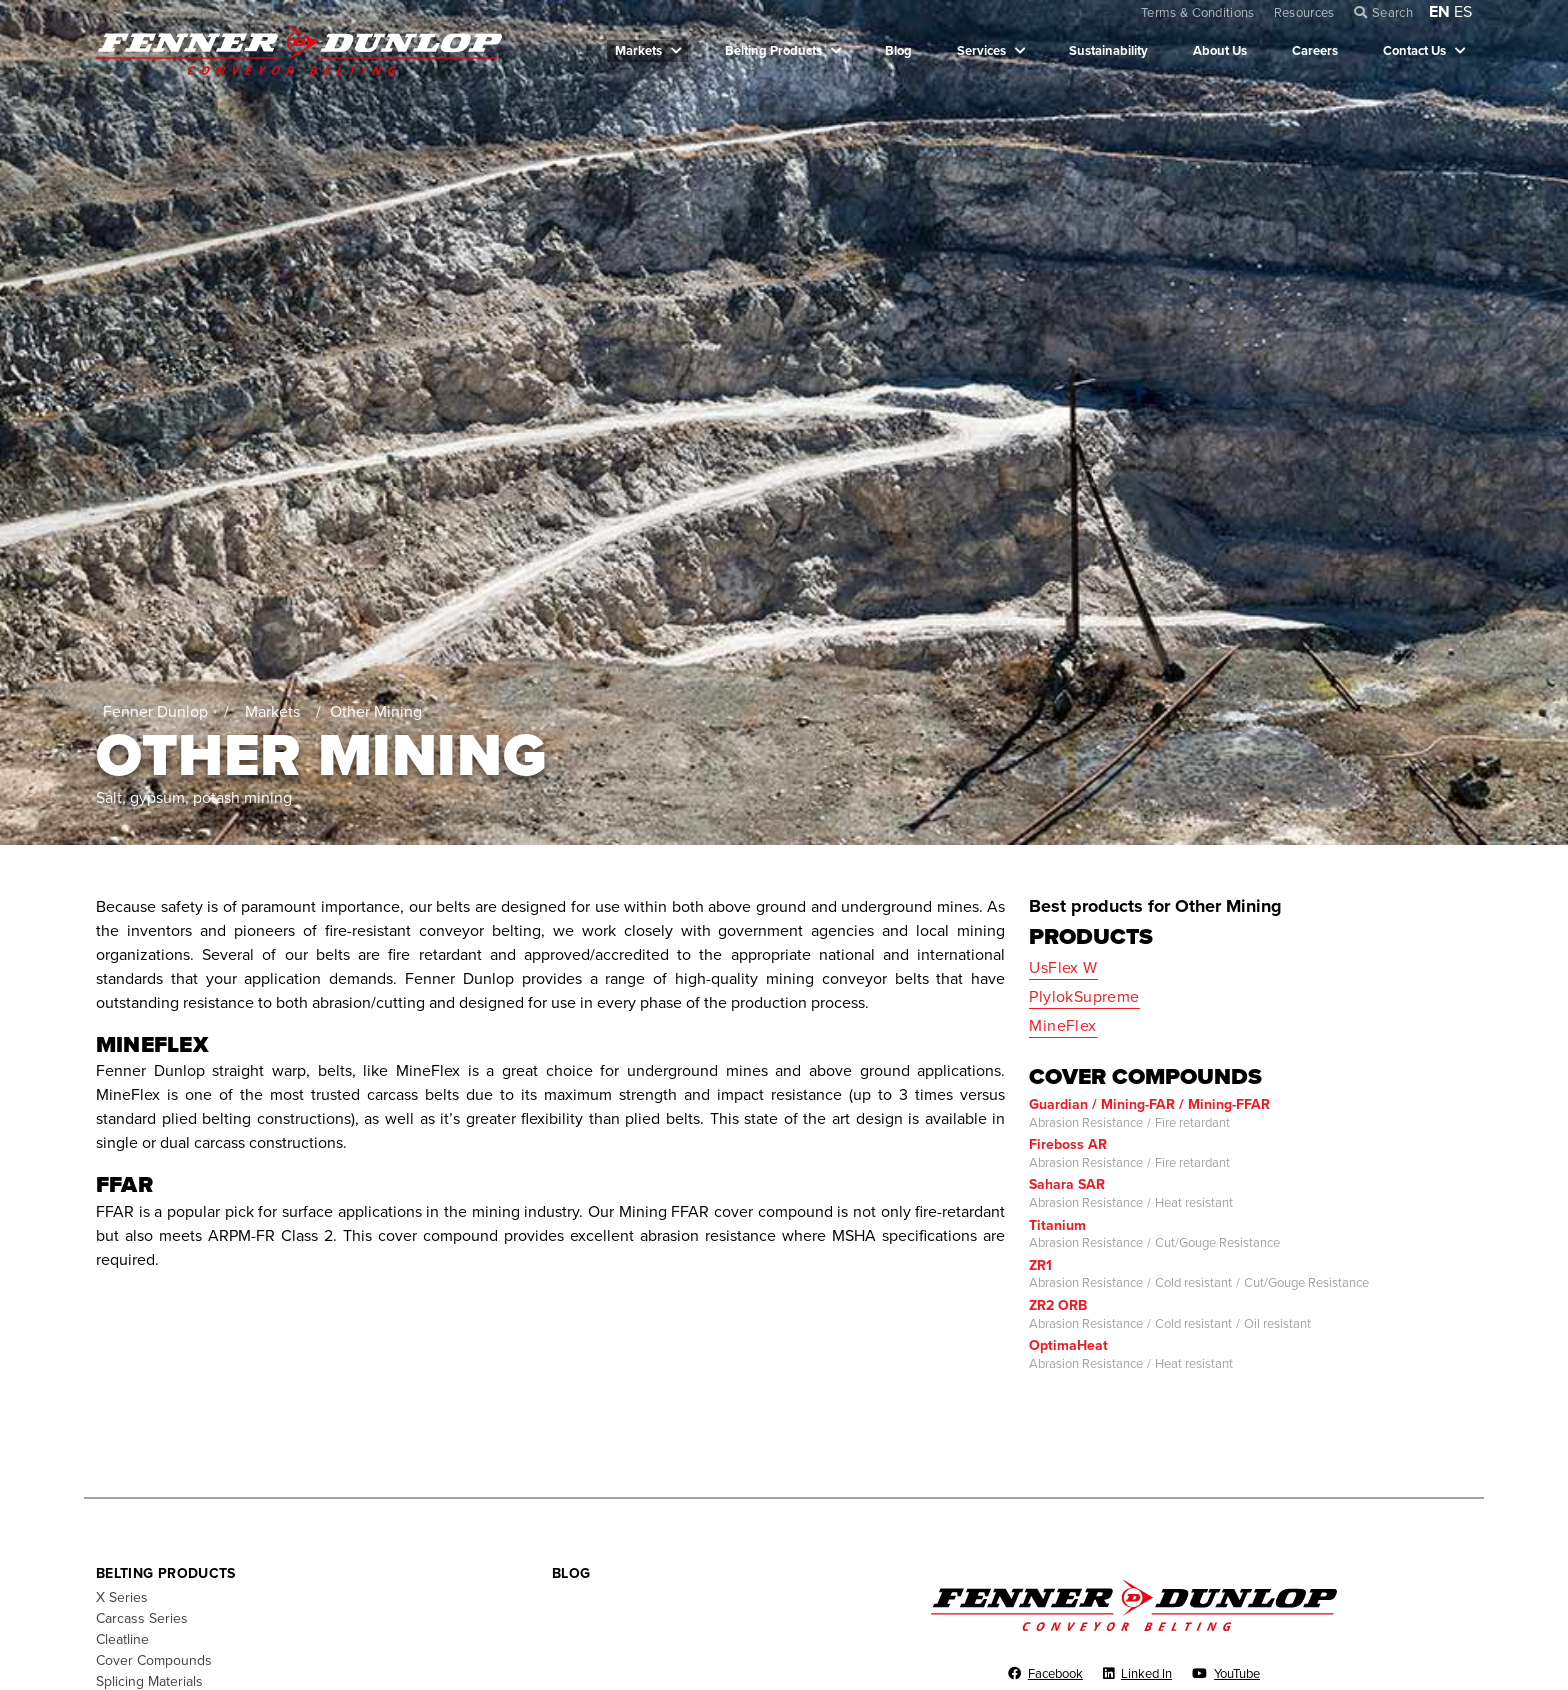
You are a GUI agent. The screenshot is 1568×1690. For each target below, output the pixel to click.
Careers (1315, 51)
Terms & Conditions (1198, 13)
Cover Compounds (154, 1660)
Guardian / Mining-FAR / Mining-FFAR (1149, 1104)
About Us (1220, 51)
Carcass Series (142, 1618)
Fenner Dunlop (155, 712)
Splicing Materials (149, 1681)
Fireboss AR (1068, 1144)
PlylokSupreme (1084, 997)
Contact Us (1414, 51)
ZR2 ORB (1058, 1305)
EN (1439, 12)
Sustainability (1108, 51)
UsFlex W (1063, 968)
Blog (898, 51)
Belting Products (773, 51)
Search (1392, 13)
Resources (1304, 13)
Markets (638, 51)
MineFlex (1062, 1026)
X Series (122, 1597)
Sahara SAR (1067, 1184)
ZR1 (1040, 1265)
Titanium (1057, 1225)
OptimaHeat (1068, 1345)
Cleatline (122, 1639)
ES (1463, 12)
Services (981, 51)
